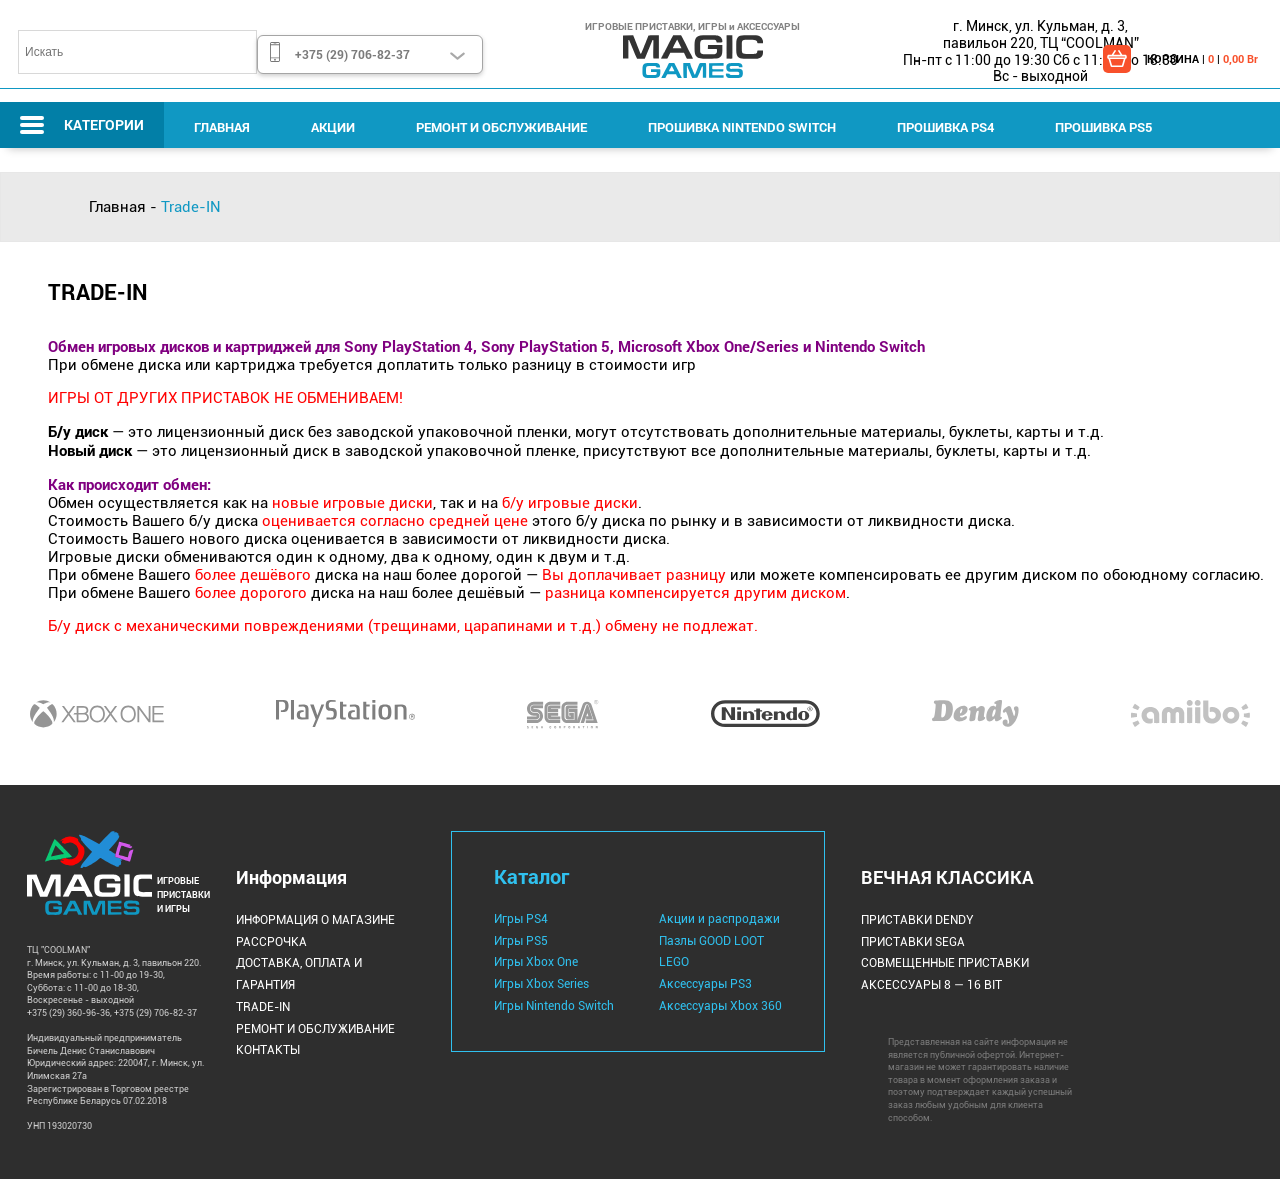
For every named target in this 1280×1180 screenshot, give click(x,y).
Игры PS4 (521, 920)
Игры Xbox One (536, 963)
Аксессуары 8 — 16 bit (931, 986)
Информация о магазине (315, 921)
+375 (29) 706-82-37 (352, 54)
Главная (222, 127)
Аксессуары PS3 (705, 985)
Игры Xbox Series (541, 985)
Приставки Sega (913, 942)
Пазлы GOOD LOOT (711, 941)
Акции (332, 127)
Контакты (268, 1050)
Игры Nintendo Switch (554, 1006)
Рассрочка (271, 942)
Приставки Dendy (917, 921)
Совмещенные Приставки (945, 964)
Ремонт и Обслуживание (499, 127)
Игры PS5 (521, 941)
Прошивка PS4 (941, 127)
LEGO (674, 963)
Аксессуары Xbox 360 (720, 1006)
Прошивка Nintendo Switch (739, 127)
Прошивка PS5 (1098, 127)
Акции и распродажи (719, 920)
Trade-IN (263, 1007)
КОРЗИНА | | (1202, 58)
